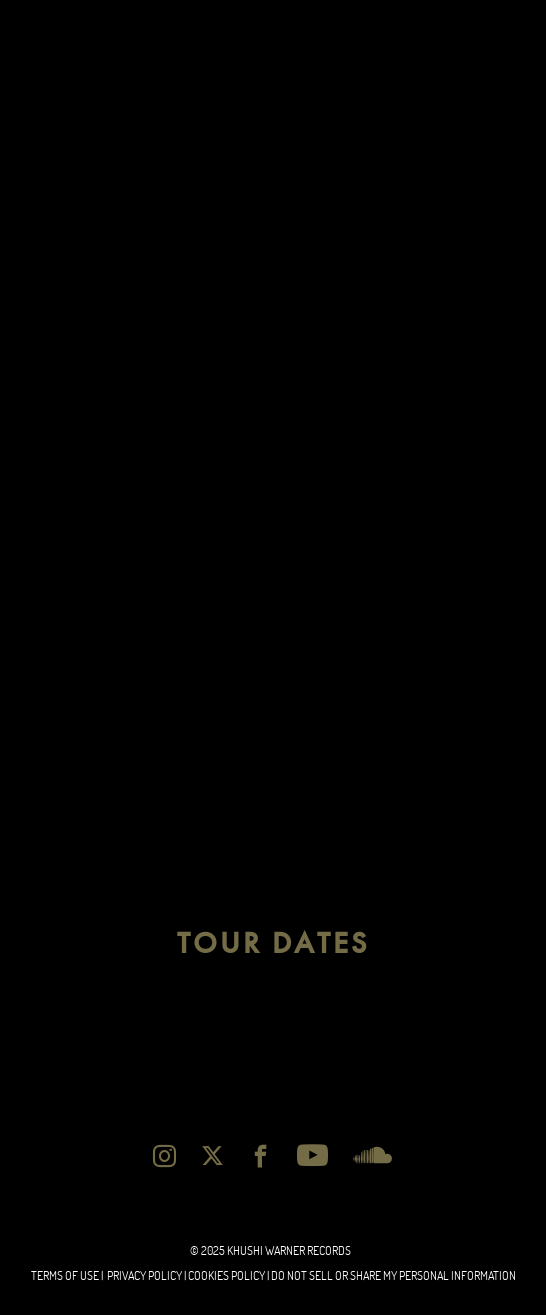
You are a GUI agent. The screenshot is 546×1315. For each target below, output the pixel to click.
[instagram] (164, 1155)
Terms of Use (65, 1275)
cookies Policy (226, 1275)
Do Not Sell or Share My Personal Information (393, 1275)
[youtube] (312, 1155)
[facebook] (260, 1155)
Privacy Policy (144, 1275)
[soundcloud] (372, 1155)
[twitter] (212, 1155)
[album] (273, 273)
